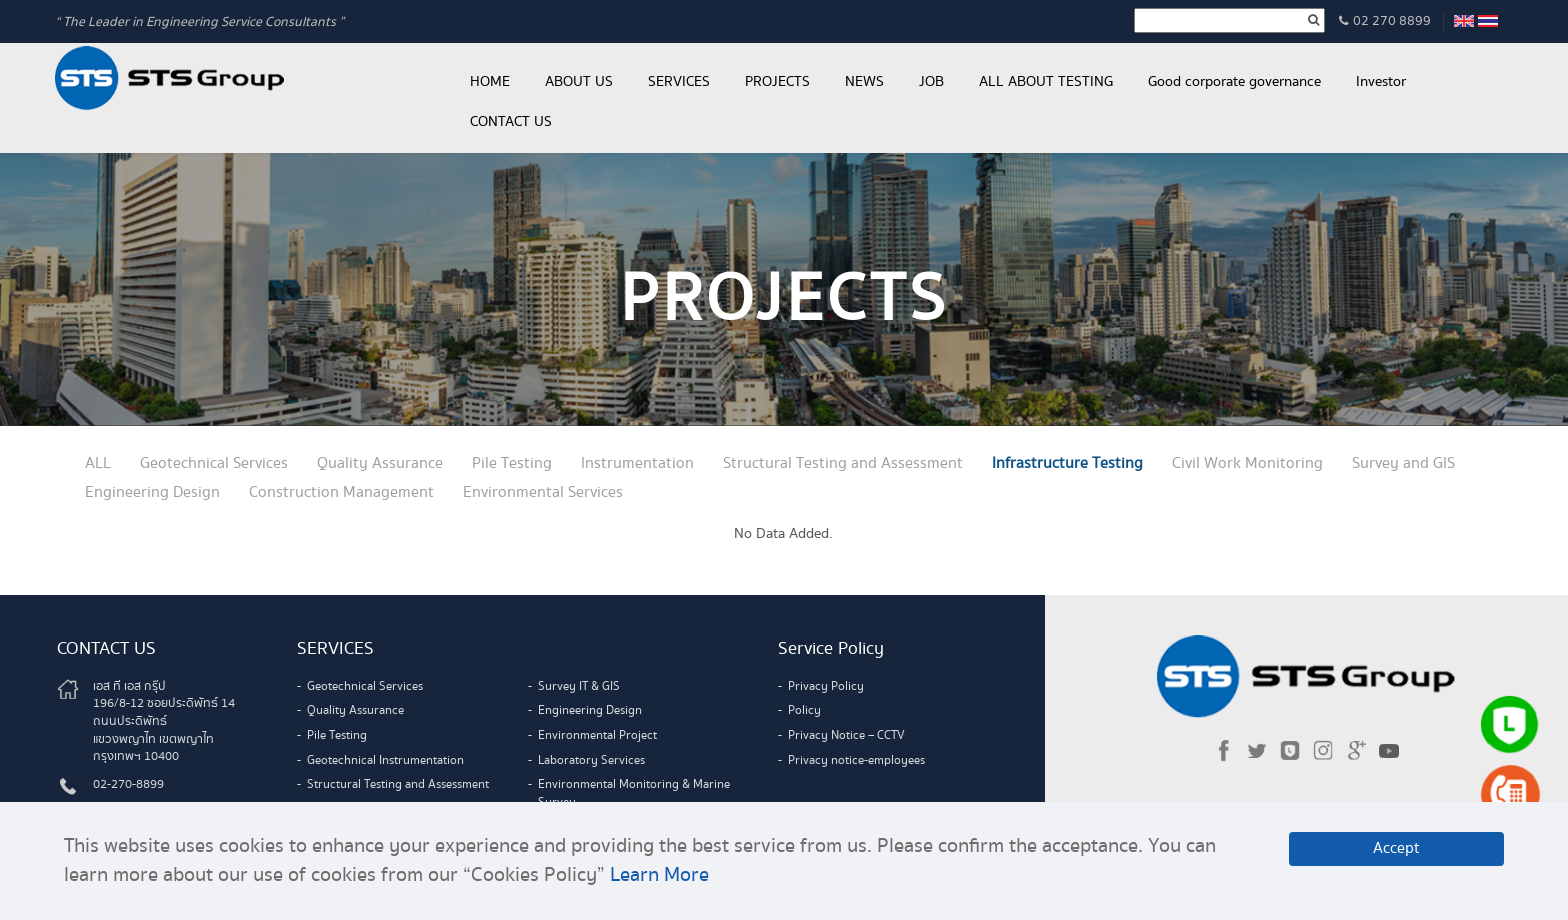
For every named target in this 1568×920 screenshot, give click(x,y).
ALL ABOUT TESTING (1046, 82)
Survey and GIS (1403, 463)
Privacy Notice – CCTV (846, 735)
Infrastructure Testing (1067, 463)
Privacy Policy (826, 686)
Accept (1396, 848)
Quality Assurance (380, 463)
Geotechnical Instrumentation (385, 760)
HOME (490, 82)
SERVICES (679, 82)
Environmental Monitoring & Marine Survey (634, 793)
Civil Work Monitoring (1247, 463)
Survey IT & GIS (579, 686)
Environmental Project (597, 735)
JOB (931, 82)
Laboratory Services (591, 760)
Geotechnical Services (214, 463)
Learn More (659, 875)
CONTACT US (511, 122)
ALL (98, 463)
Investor (1381, 82)
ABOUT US (579, 82)
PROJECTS (777, 82)
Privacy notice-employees (856, 760)
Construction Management (341, 492)
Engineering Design (152, 492)
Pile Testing (512, 463)
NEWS (864, 82)
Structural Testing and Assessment (843, 463)
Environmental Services (543, 492)
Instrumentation (637, 463)
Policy (804, 710)
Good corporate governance (1234, 82)
